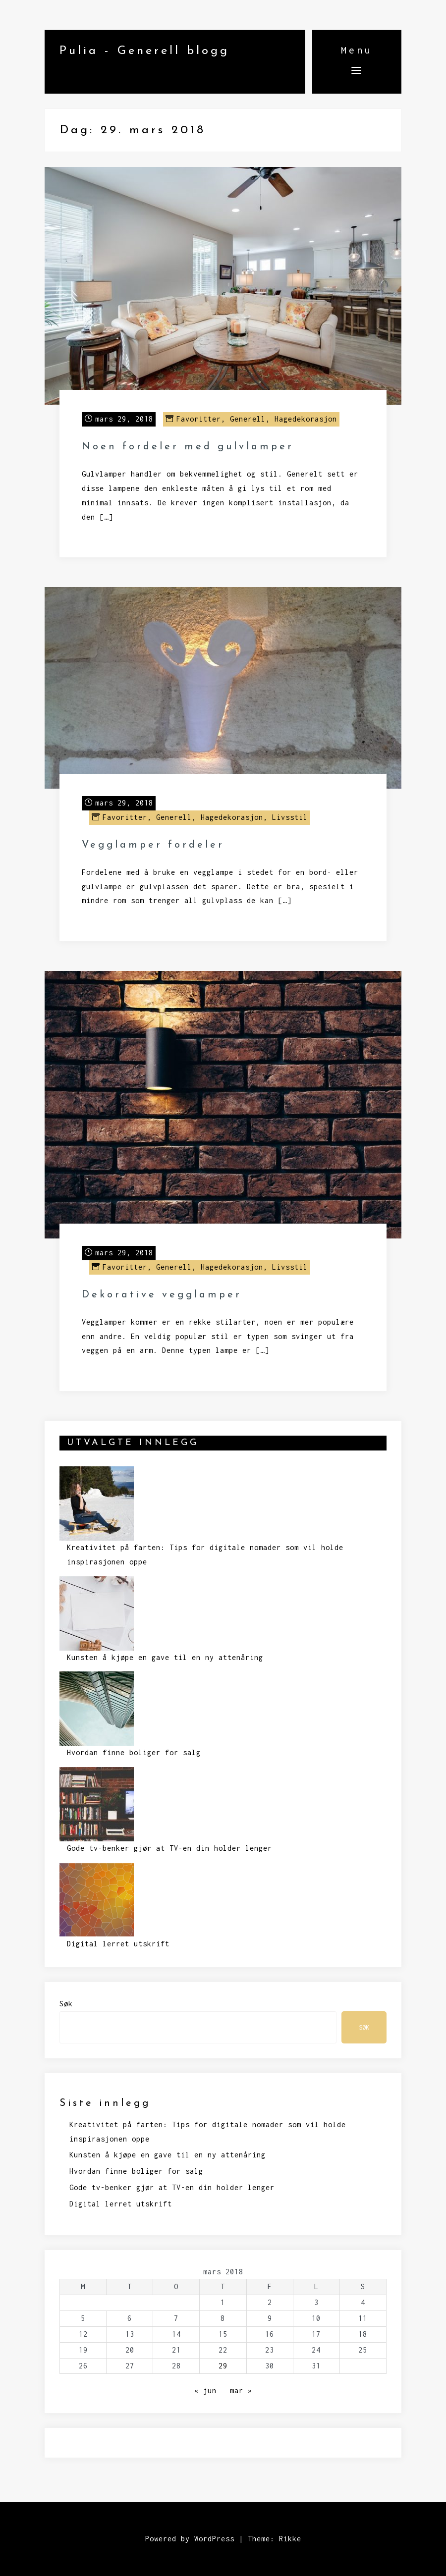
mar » (241, 2390)
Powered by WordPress (189, 2538)
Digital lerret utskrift (118, 1943)
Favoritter (198, 419)
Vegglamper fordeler (153, 845)
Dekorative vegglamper (162, 1295)
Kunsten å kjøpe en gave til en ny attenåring (165, 1657)
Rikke (290, 2538)
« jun (205, 2390)
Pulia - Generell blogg (144, 51)
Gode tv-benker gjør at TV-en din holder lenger (169, 1848)
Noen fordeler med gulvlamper (188, 447)
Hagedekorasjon (306, 419)
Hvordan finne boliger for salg (134, 1752)
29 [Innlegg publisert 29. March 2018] (223, 2365)
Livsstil (290, 817)
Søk (66, 2003)
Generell (248, 419)
